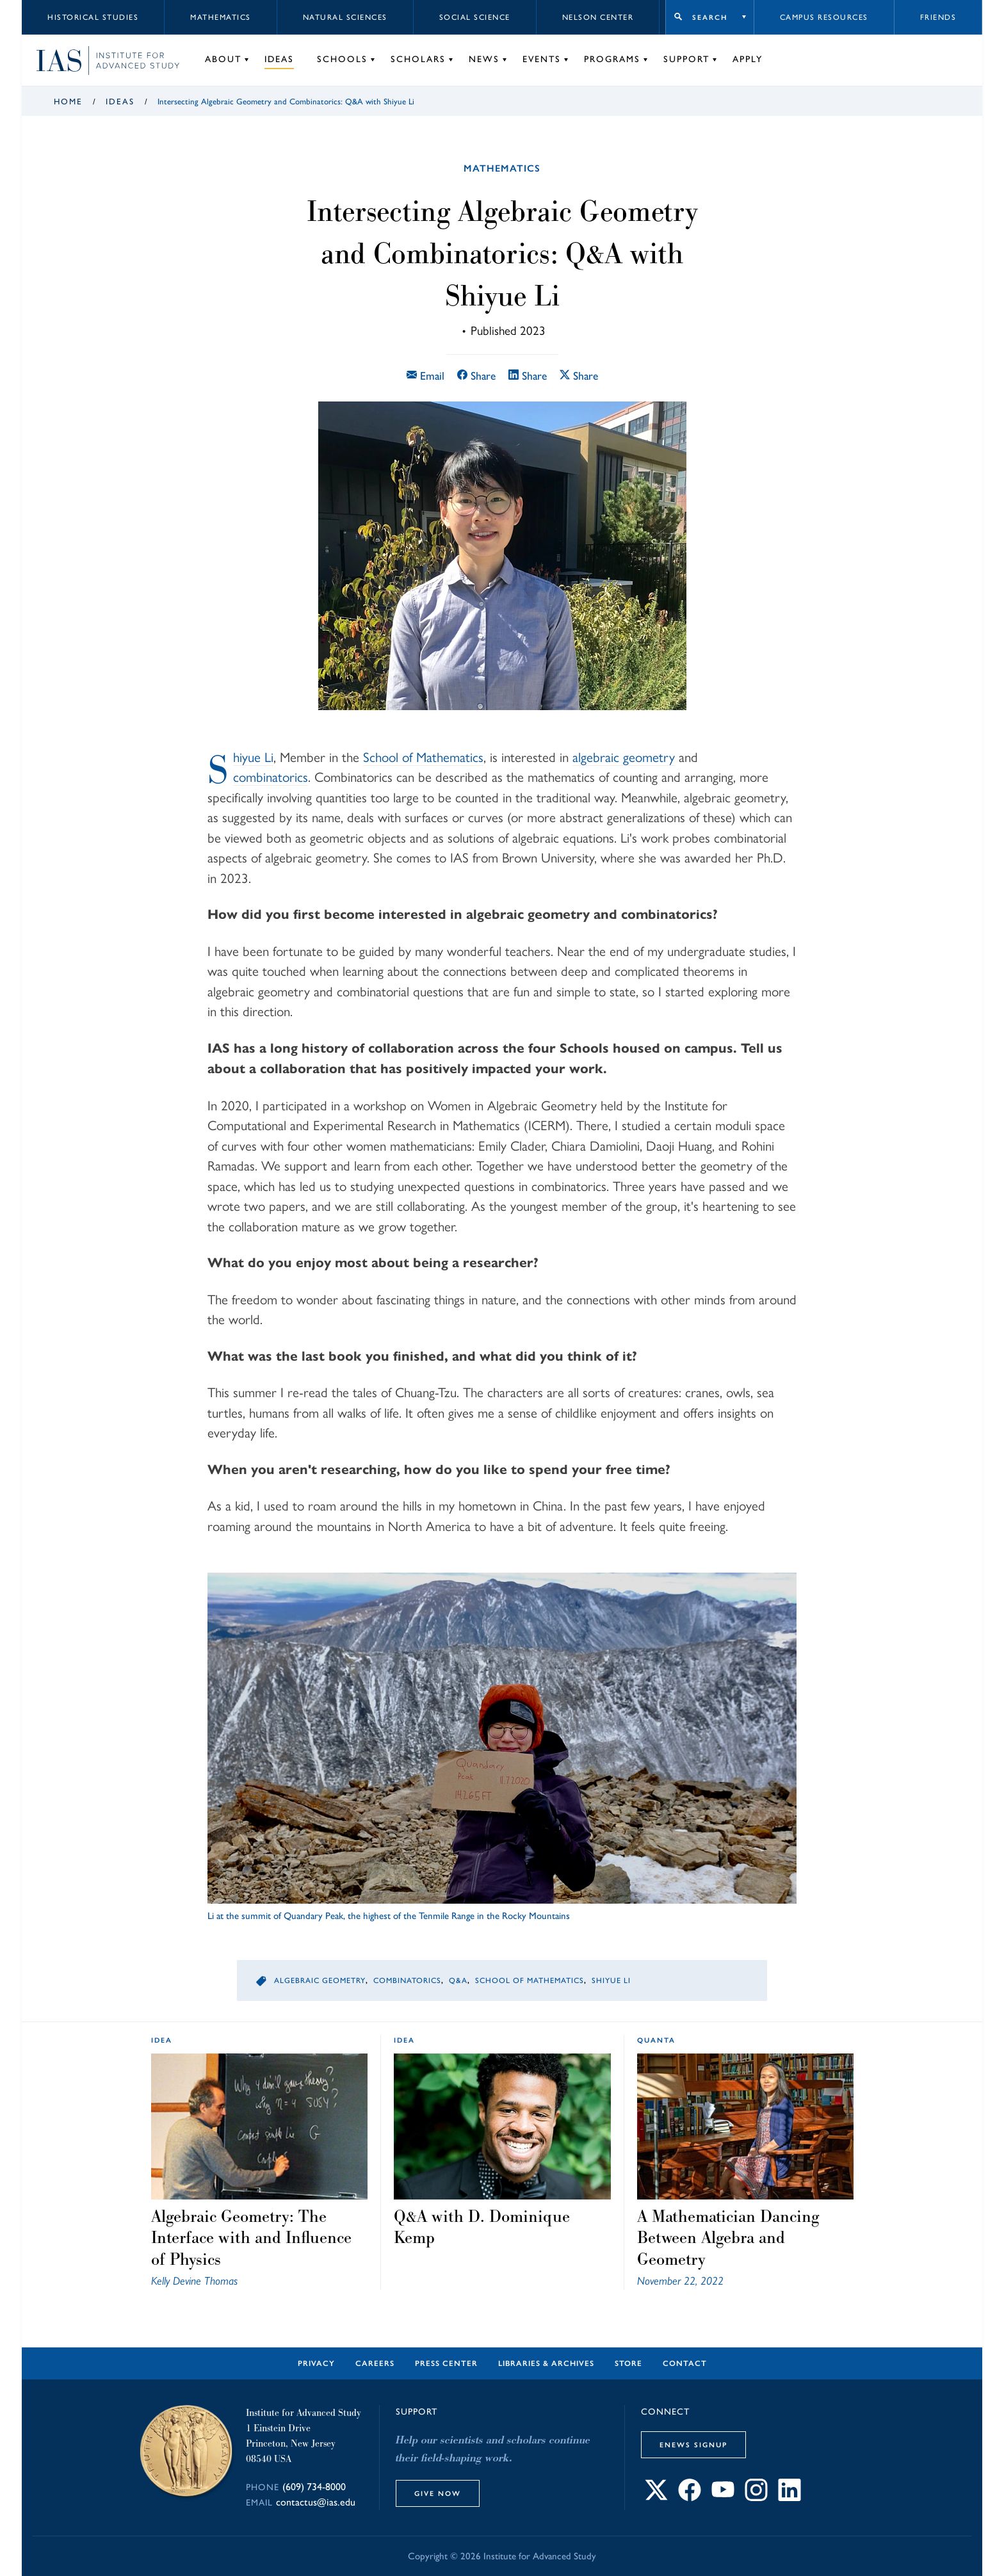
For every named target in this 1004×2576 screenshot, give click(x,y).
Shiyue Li (253, 757)
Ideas (279, 59)
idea (161, 2040)
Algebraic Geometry (320, 1980)
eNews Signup (693, 2444)
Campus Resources (824, 17)
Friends (938, 17)
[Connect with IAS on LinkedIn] (789, 2497)
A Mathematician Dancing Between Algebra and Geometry (728, 2237)
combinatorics (270, 777)
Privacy (316, 2363)
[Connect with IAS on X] (656, 2497)
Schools (342, 59)
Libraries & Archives (546, 2363)
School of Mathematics (423, 757)
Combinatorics (407, 1980)
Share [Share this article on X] (579, 375)
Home (68, 101)
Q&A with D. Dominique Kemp (482, 2227)
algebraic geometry (623, 757)
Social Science (474, 17)
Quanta (656, 2040)
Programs (612, 59)
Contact (685, 2363)
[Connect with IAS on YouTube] (723, 2497)
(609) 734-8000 (314, 2487)
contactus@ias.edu (315, 2502)
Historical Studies (92, 17)
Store (628, 2363)
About (223, 59)
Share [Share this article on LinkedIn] (527, 375)
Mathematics (220, 17)
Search (709, 17)
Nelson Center (598, 17)
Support (686, 59)
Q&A (458, 1980)
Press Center (446, 2363)
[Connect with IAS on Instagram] (756, 2497)
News (484, 59)
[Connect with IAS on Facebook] (689, 2497)
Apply (748, 59)
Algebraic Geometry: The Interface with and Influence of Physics (251, 2237)
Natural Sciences (345, 17)
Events (541, 59)
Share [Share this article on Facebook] (476, 375)
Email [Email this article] (425, 375)
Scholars (418, 59)
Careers (374, 2363)
